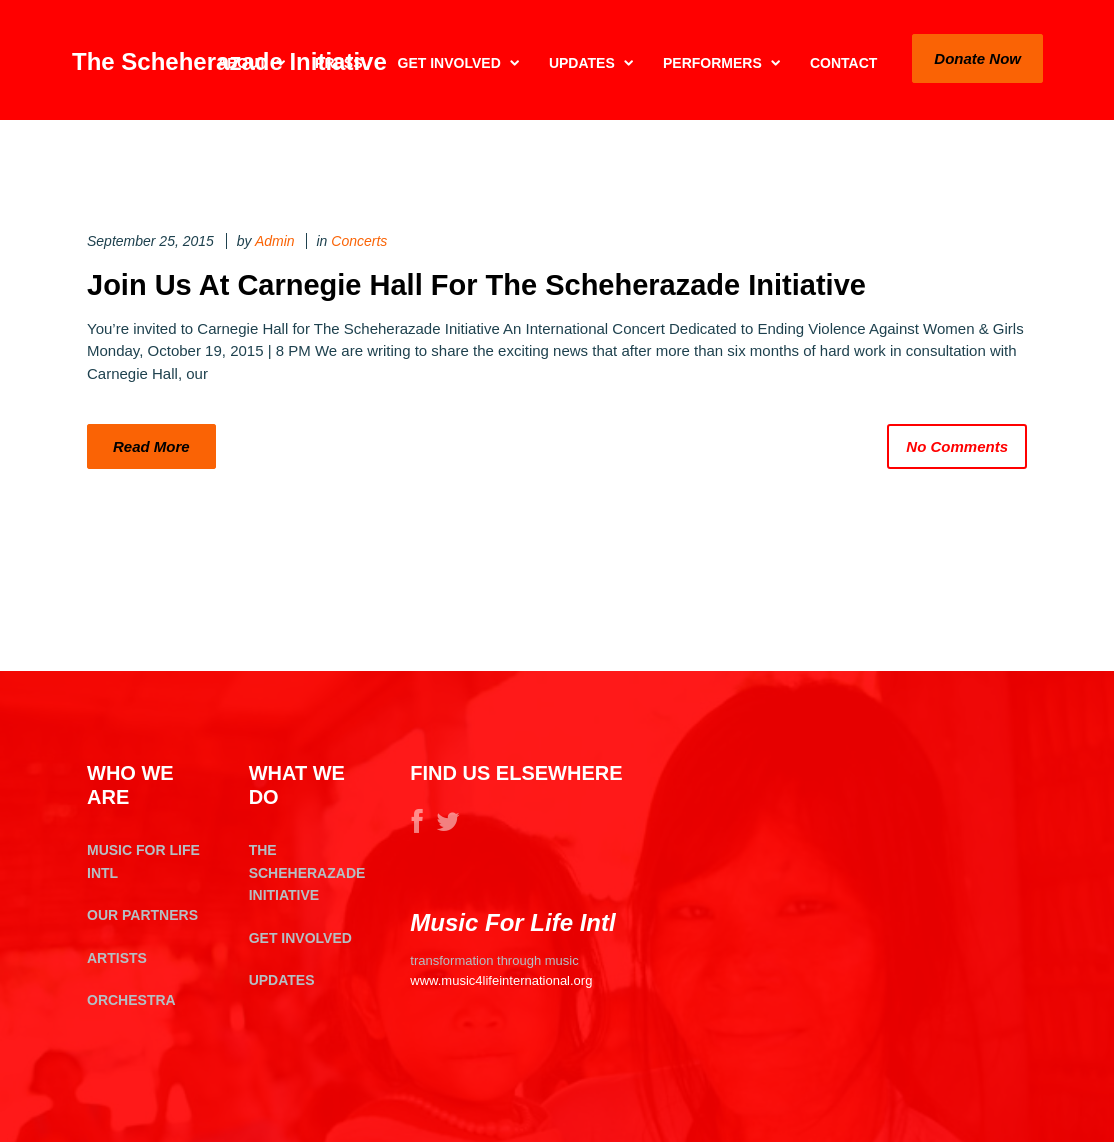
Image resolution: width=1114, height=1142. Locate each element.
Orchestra (131, 1000)
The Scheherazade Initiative (307, 872)
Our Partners (142, 915)
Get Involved (300, 938)
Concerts (359, 241)
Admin (275, 241)
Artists (117, 958)
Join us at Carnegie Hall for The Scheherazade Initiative (476, 285)
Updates (282, 980)
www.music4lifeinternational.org (501, 980)
